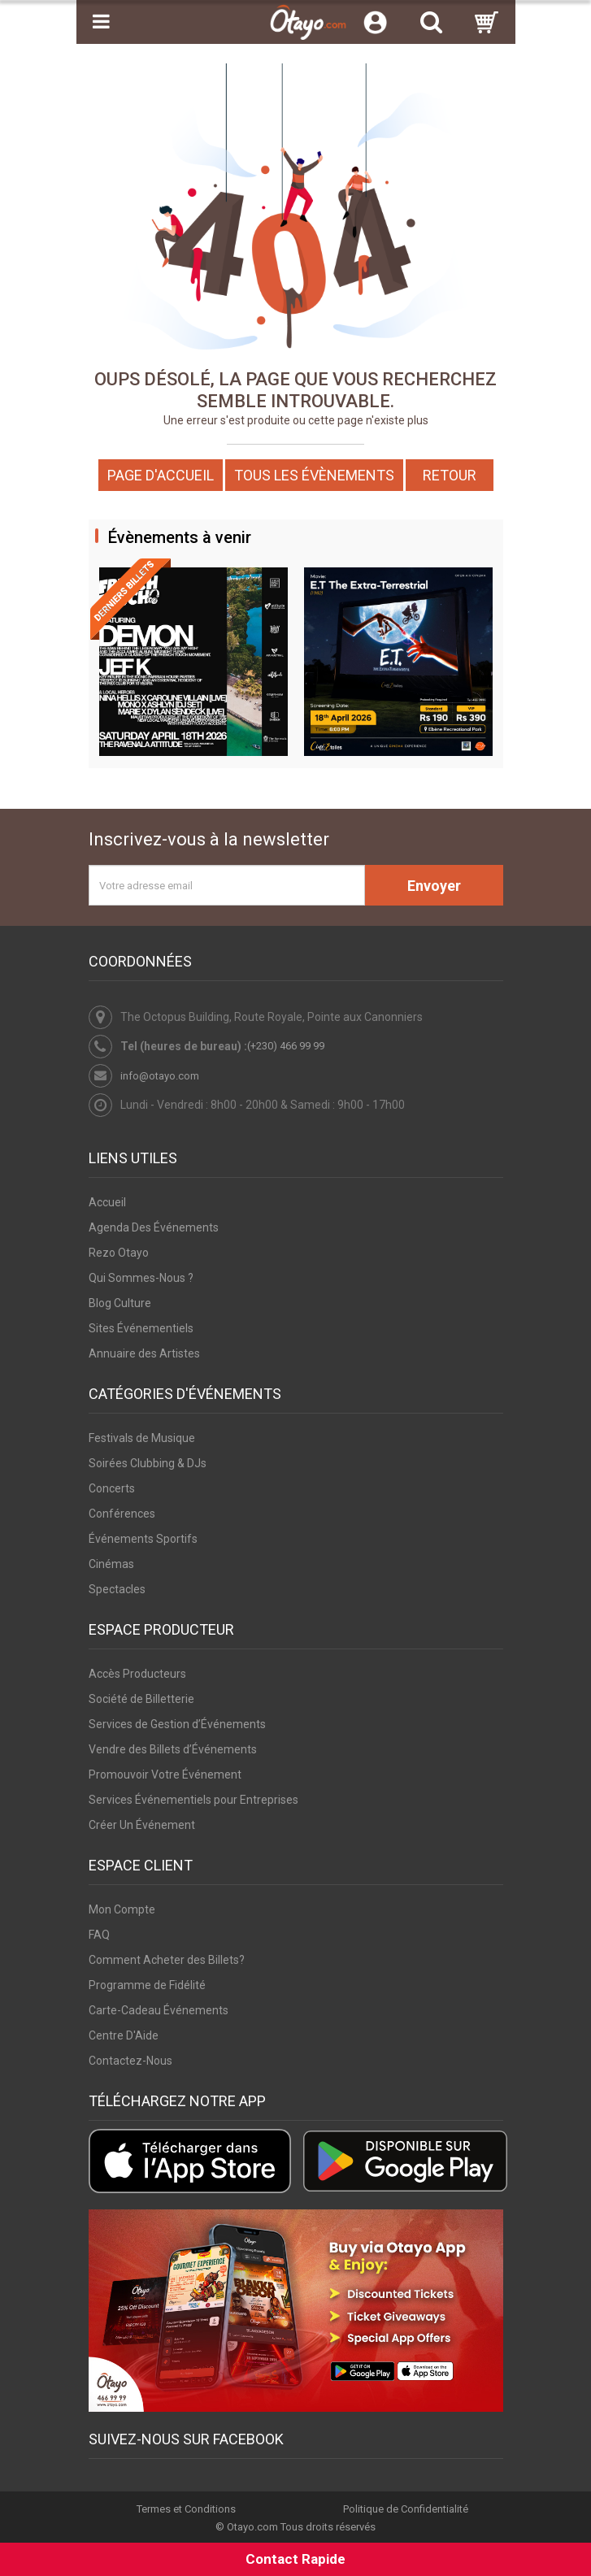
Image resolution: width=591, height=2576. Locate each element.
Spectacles (117, 1589)
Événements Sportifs (143, 1538)
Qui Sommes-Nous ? (141, 1277)
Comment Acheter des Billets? (167, 1959)
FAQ (99, 1934)
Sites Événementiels (141, 1328)
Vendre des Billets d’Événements (173, 1749)
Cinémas (111, 1563)
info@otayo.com (159, 1076)
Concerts (112, 1488)
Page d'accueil (160, 475)
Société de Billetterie (141, 1698)
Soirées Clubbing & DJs (147, 1463)
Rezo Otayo (119, 1252)
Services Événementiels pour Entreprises (193, 1799)
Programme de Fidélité (147, 1985)
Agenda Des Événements (154, 1227)
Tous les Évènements (314, 475)
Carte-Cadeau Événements (158, 2010)
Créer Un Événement (142, 1824)
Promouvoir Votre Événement (165, 1774)
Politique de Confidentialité (405, 2509)
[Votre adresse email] (227, 885)
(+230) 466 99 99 (285, 1046)
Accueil (107, 1202)
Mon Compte (122, 1909)
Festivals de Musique (142, 1437)
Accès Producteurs (137, 1673)
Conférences (122, 1513)
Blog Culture (120, 1303)
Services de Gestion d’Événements (177, 1724)
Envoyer (434, 885)
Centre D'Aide (124, 2035)
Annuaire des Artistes (144, 1353)
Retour (449, 475)
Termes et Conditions (186, 2509)
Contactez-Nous (130, 2060)
